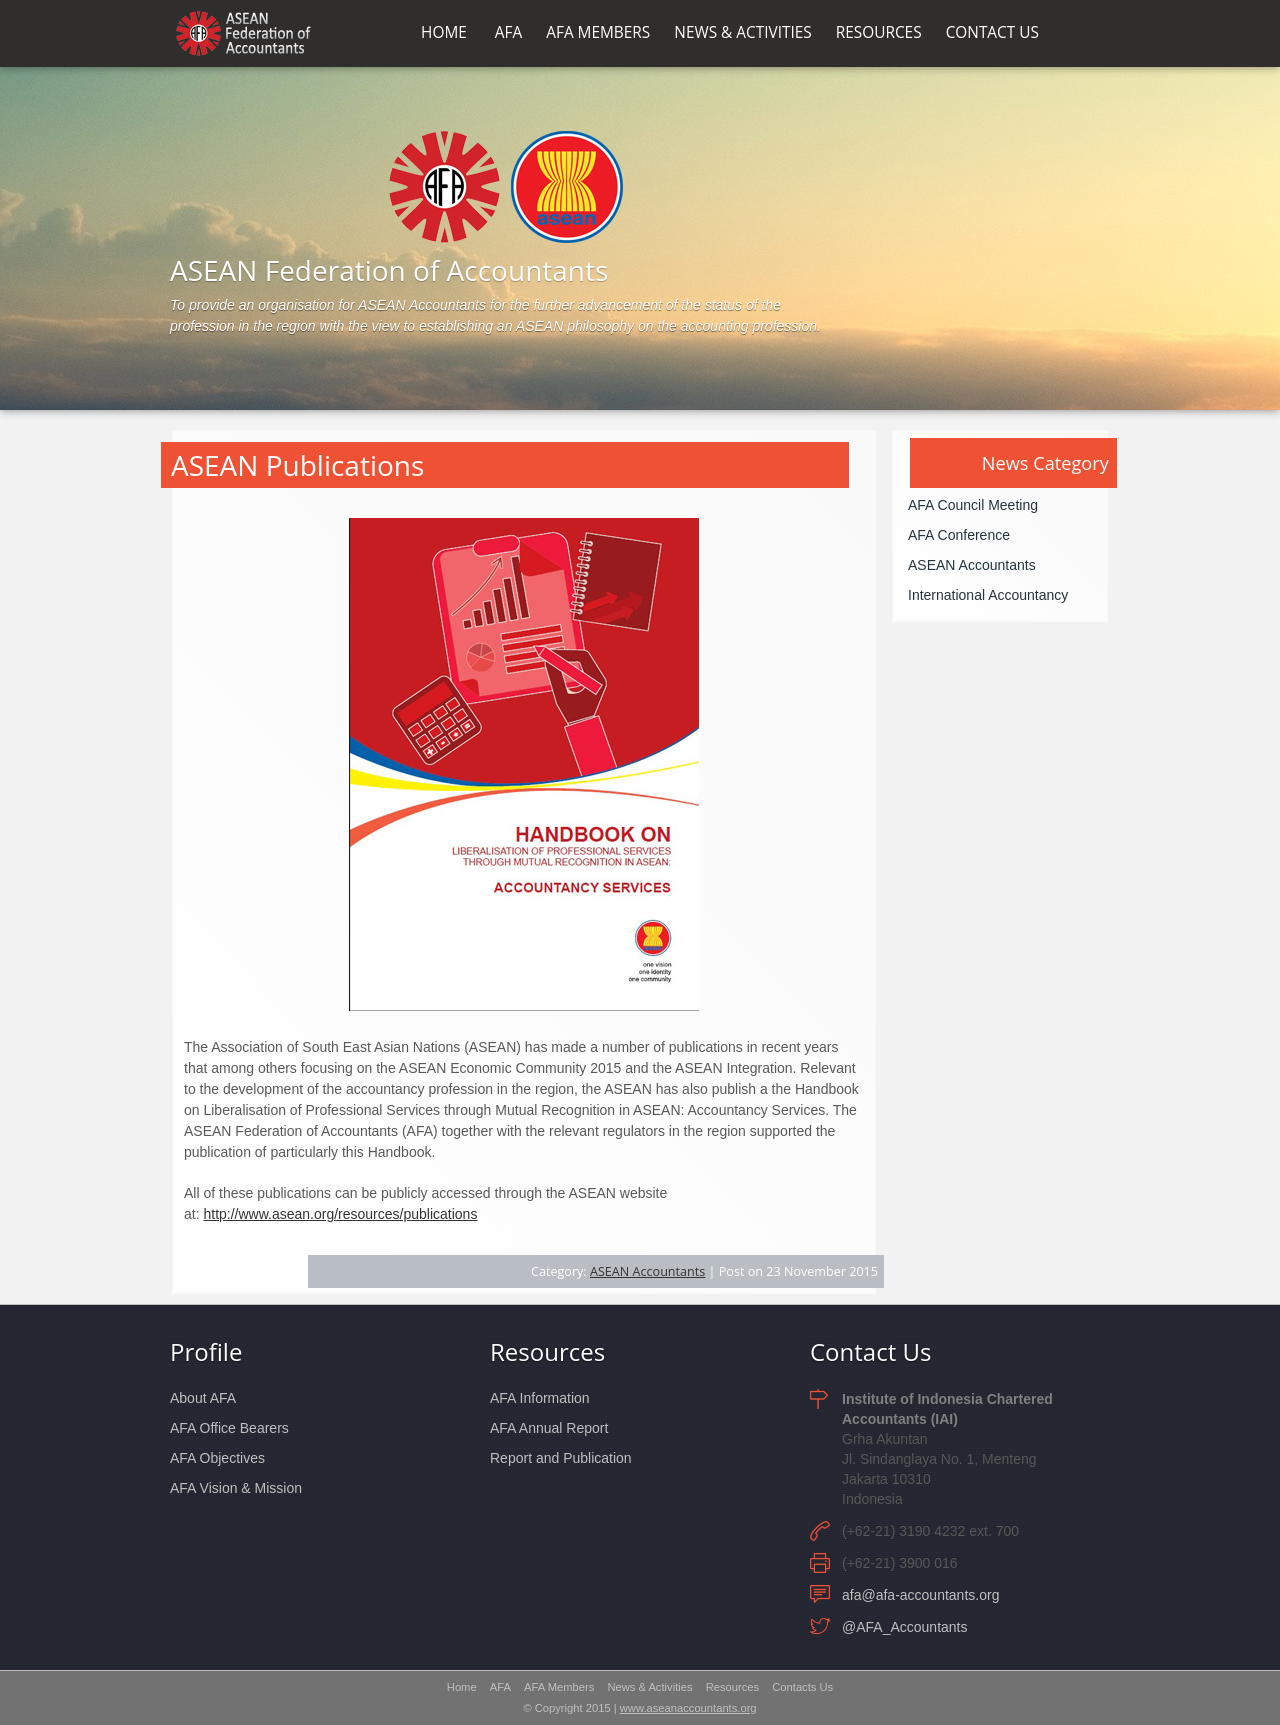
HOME (444, 33)
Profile (206, 1351)
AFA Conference (959, 535)
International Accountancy (988, 595)
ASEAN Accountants (647, 1271)
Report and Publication (561, 1458)
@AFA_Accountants (905, 1627)
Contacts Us (802, 1687)
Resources (547, 1351)
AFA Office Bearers (229, 1428)
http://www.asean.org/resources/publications (340, 1214)
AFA (508, 33)
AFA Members (559, 1687)
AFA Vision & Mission (236, 1488)
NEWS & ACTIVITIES (742, 33)
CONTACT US (992, 33)
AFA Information (540, 1398)
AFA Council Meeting (973, 505)
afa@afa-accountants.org (920, 1595)
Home (462, 1687)
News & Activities (649, 1687)
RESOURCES (879, 33)
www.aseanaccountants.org (688, 1708)
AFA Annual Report (549, 1428)
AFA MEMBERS (598, 33)
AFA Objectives (217, 1458)
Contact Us (870, 1351)
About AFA (203, 1398)
